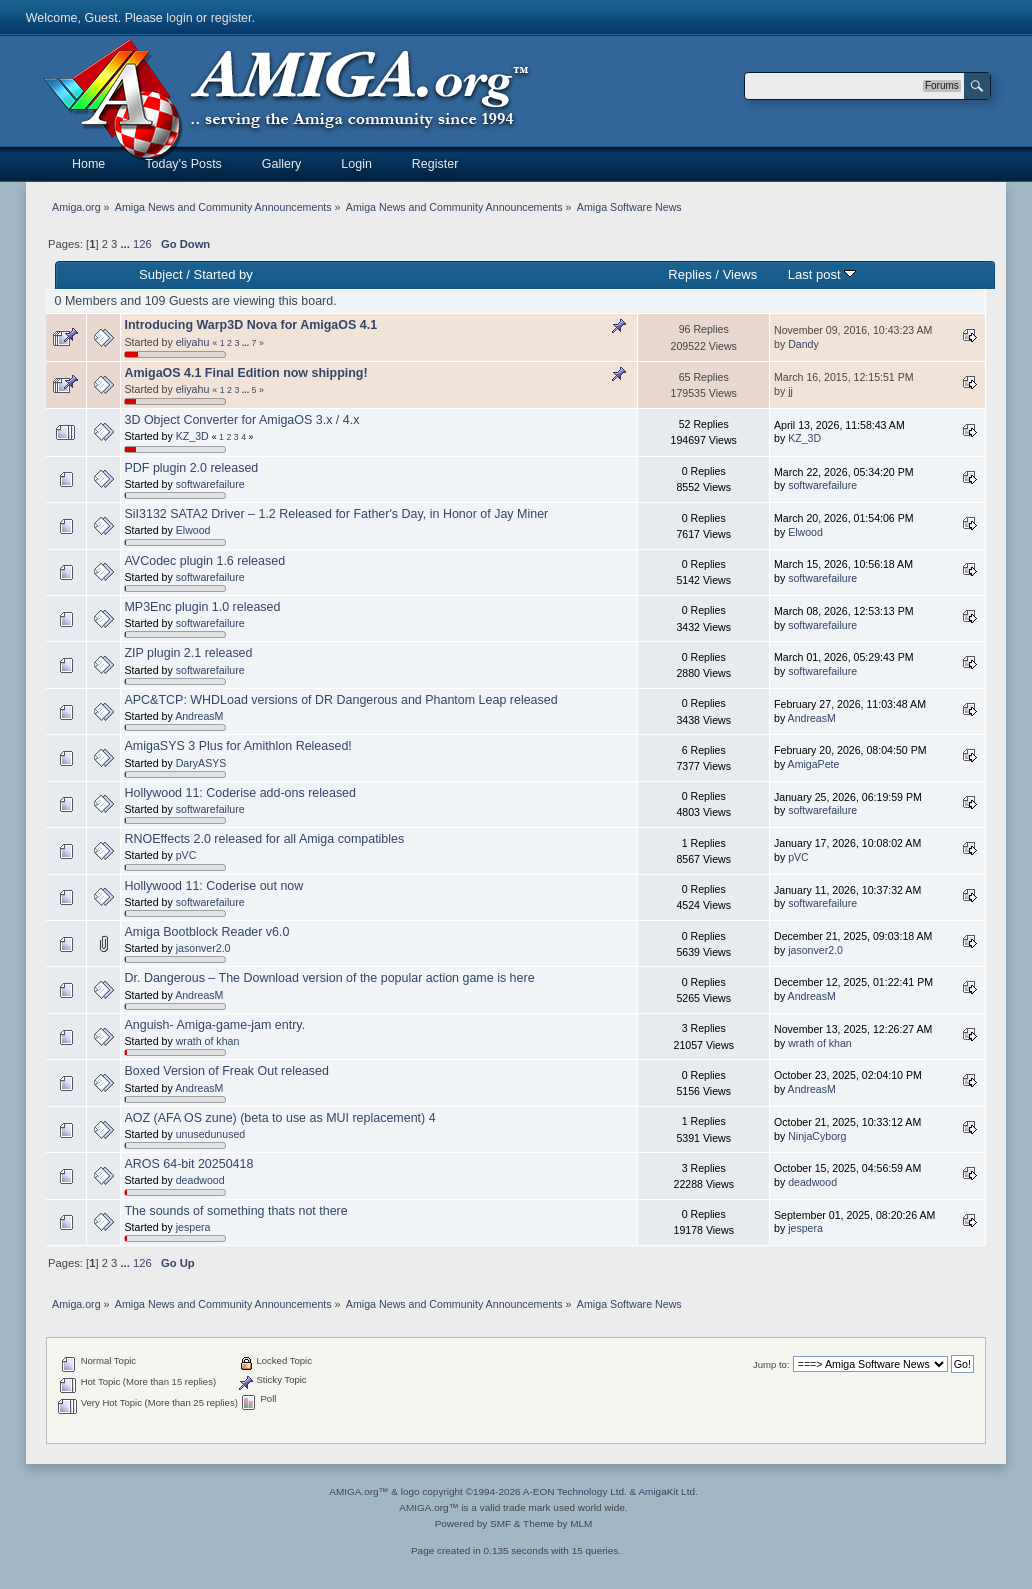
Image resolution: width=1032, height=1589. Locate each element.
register (231, 18)
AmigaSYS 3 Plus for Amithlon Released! (237, 746)
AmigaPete (814, 764)
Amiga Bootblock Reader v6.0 (206, 932)
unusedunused (211, 1134)
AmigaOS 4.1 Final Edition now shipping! (245, 373)
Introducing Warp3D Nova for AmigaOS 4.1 (250, 325)
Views (740, 274)
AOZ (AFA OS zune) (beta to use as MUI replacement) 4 (279, 1118)
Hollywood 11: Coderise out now (213, 886)
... (126, 244)
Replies (689, 274)
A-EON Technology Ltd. (575, 1491)
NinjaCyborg (817, 1136)
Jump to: (771, 1364)
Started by (222, 274)
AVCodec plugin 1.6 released (204, 561)
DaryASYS (201, 763)
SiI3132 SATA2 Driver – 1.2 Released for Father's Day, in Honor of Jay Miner (336, 514)
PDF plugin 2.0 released (191, 468)
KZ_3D (192, 436)
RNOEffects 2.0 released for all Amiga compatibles (264, 839)
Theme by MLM (557, 1523)
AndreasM (199, 716)
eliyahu (193, 342)
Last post (822, 274)
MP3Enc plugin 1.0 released (202, 607)
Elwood (193, 530)
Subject (160, 274)
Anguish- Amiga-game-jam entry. (214, 1025)
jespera (193, 1227)
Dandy (803, 344)
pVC (186, 855)
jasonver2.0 (203, 948)
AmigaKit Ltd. (667, 1491)
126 (142, 244)
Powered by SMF (473, 1523)
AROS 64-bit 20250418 (188, 1164)
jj (790, 391)
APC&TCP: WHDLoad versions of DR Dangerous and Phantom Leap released (340, 700)
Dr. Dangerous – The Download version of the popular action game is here (329, 978)
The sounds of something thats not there (235, 1211)
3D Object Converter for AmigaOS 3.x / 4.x (241, 420)
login (179, 18)
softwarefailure (210, 484)
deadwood (200, 1180)
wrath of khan (208, 1041)
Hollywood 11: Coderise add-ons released (240, 793)
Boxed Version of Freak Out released (226, 1071)
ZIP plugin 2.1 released (188, 653)
